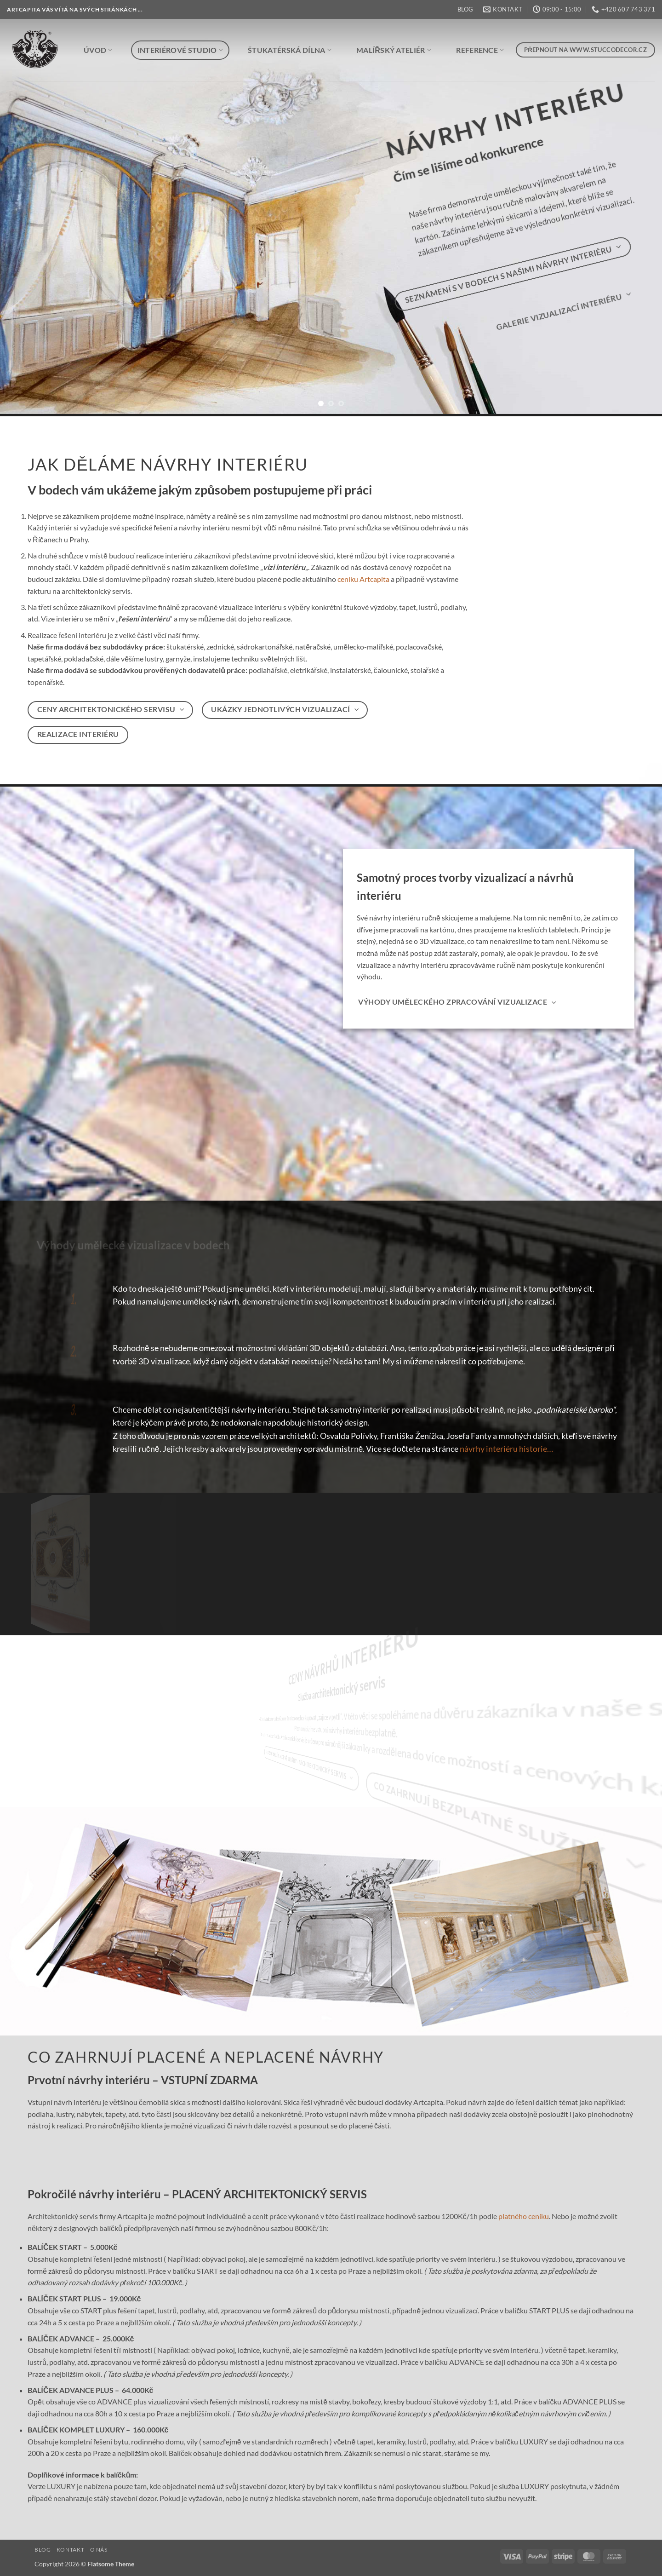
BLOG (465, 9)
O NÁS (99, 2549)
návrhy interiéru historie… (506, 1448)
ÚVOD (98, 50)
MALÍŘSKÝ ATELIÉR (393, 50)
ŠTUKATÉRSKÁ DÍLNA (289, 50)
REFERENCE (480, 50)
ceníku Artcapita (363, 579)
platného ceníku (523, 2216)
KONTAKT (70, 2549)
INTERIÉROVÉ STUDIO (180, 50)
